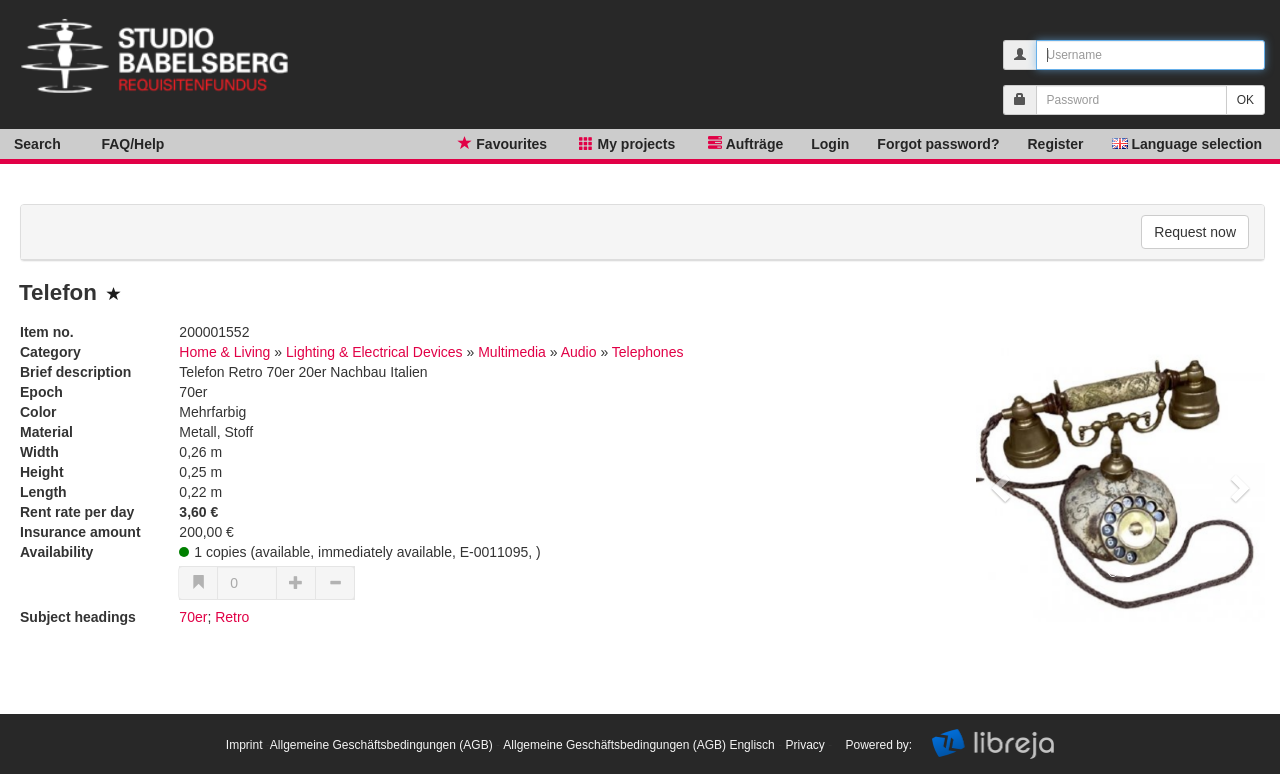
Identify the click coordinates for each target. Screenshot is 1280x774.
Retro (232, 617)
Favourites (500, 143)
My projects (625, 143)
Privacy (804, 745)
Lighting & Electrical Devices (374, 352)
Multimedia (512, 352)
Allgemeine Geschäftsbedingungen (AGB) (381, 745)
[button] (997, 482)
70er (193, 617)
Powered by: (878, 745)
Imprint (244, 745)
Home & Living (224, 352)
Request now (1195, 232)
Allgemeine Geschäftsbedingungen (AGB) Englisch (639, 745)
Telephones (648, 352)
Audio (579, 352)
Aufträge (743, 143)
